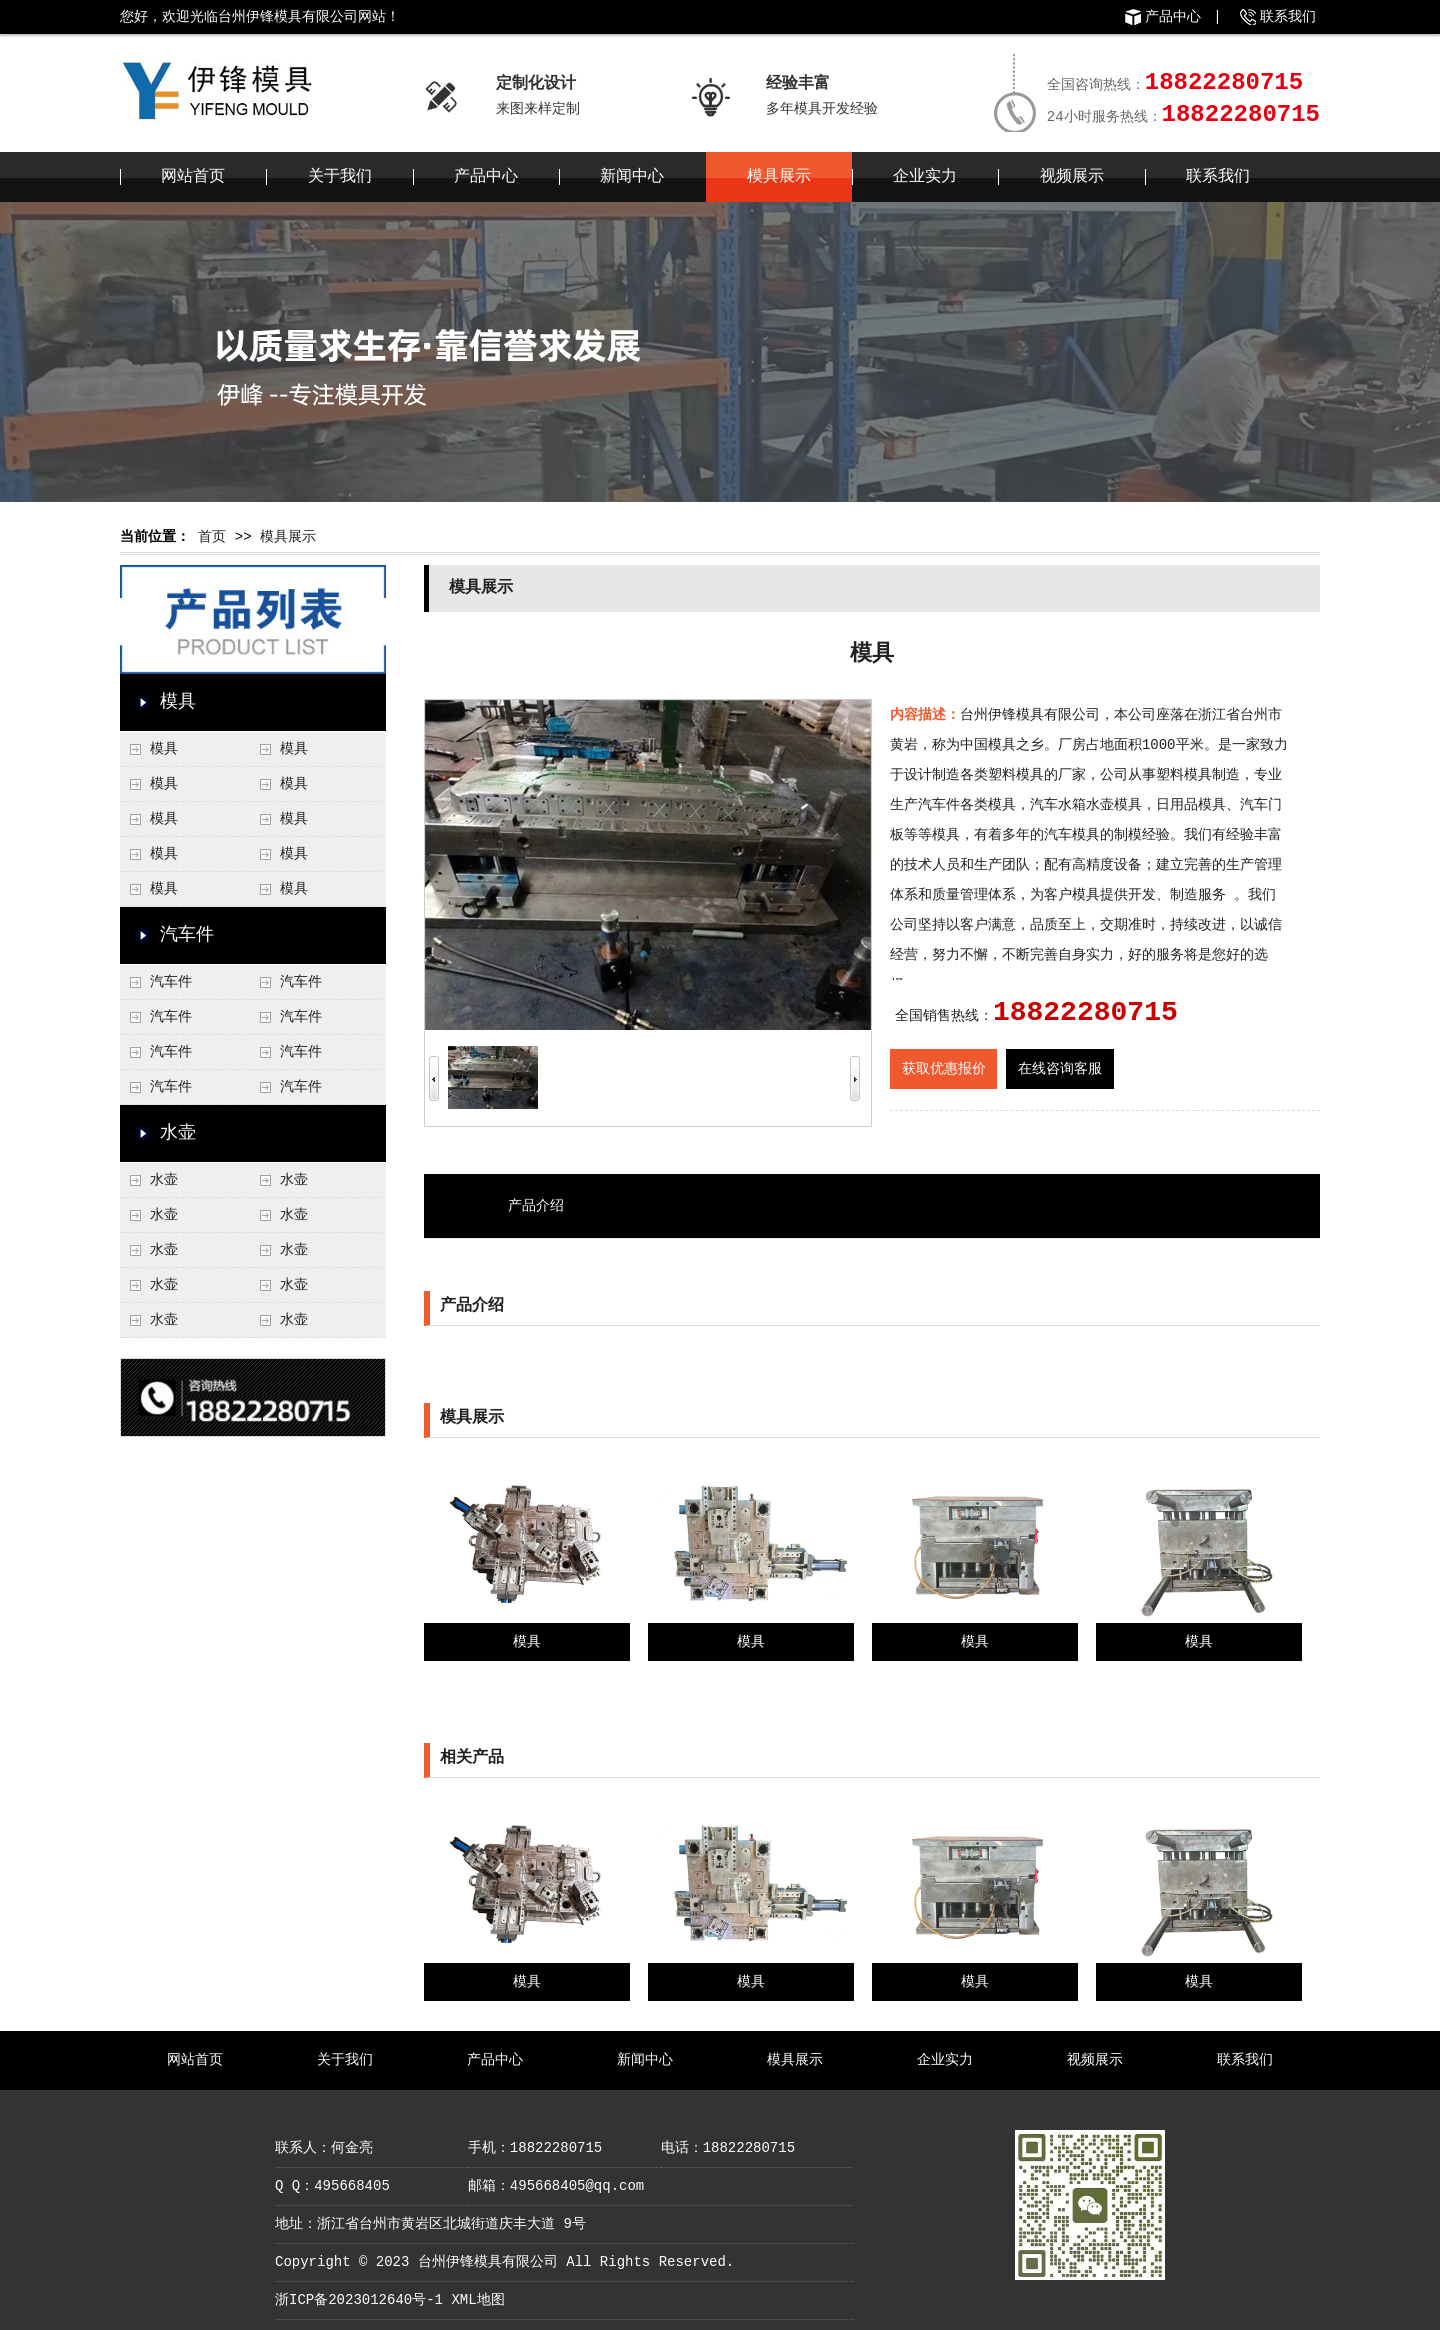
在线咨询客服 (1060, 1069)
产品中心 (1173, 17)
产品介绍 (536, 1206)
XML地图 (477, 2300)
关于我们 (340, 177)
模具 (178, 702)
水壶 (178, 1133)
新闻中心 (632, 177)
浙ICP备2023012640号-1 (359, 2300)
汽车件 (187, 935)
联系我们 (1288, 17)
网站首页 (193, 177)
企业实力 (925, 177)
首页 (212, 537)
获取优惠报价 (944, 1069)
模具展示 (779, 177)
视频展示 (1072, 177)
